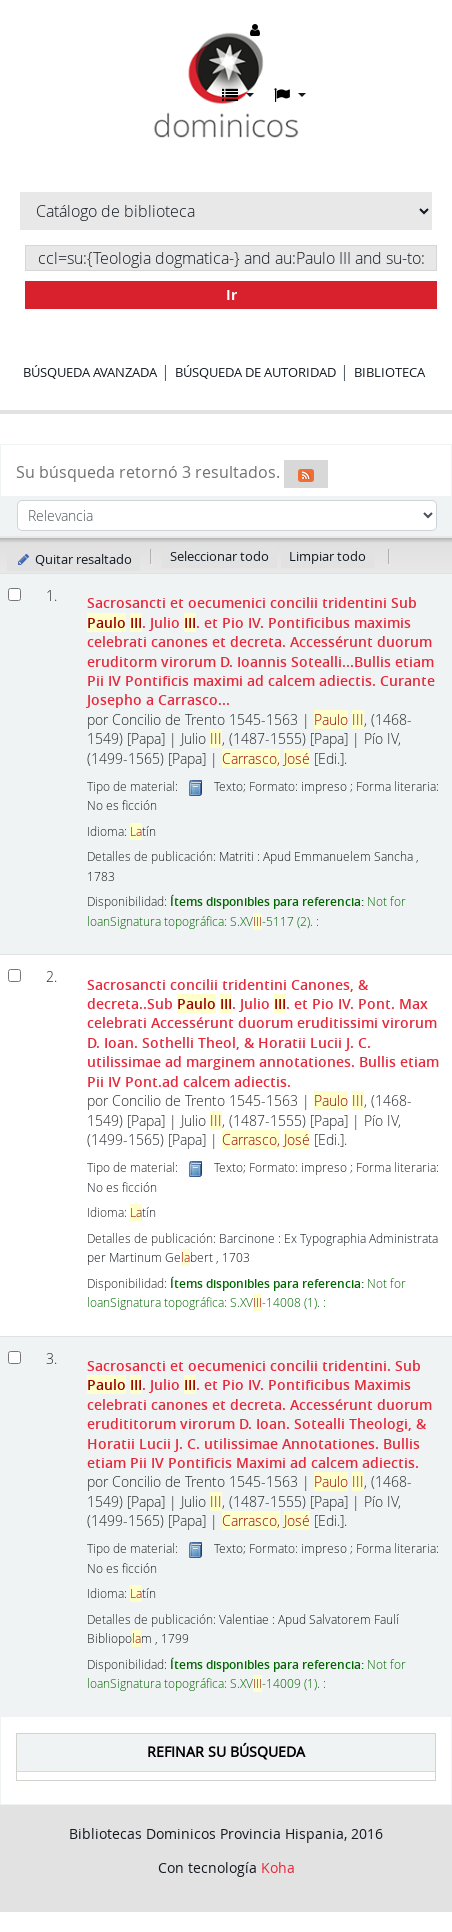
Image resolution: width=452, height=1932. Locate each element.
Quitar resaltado (73, 559)
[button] (238, 95)
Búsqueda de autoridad (255, 372)
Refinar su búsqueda (226, 1751)
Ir (231, 294)
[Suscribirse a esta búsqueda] (306, 474)
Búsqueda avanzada (90, 372)
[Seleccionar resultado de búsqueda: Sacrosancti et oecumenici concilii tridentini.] (14, 1357)
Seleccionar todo (219, 556)
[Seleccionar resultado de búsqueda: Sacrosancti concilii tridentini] (14, 975)
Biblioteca (389, 372)
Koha (278, 1867)
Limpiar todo (327, 556)
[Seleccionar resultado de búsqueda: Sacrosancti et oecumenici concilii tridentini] (14, 594)
